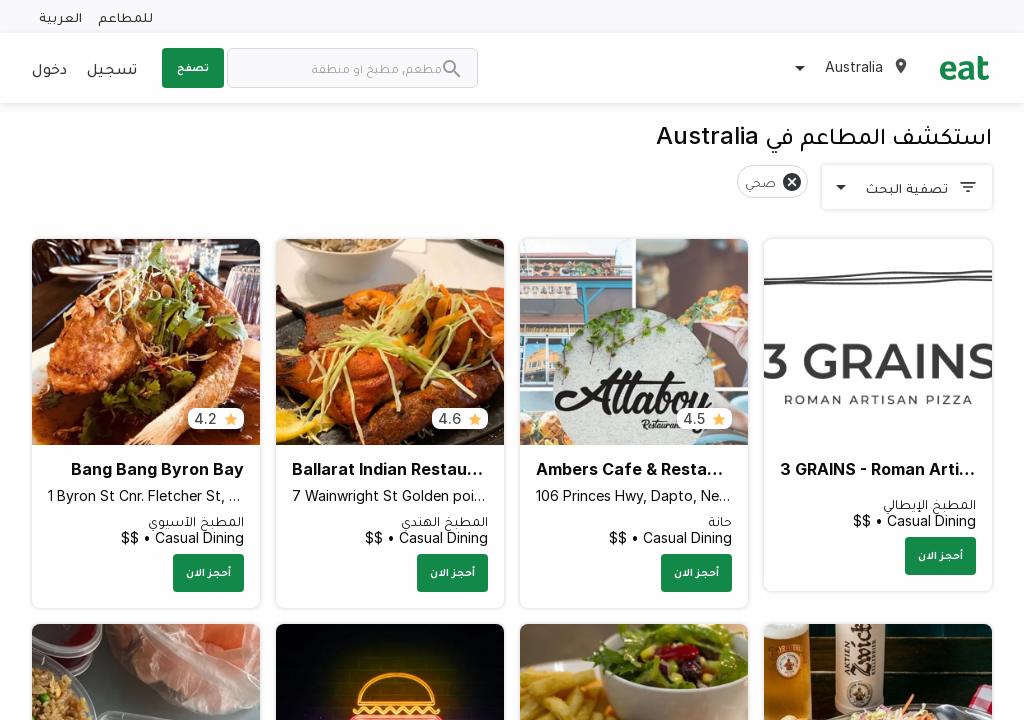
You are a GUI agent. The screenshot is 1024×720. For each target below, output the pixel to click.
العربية (60, 16)
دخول (49, 68)
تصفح (193, 67)
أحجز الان (940, 555)
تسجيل (112, 68)
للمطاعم (125, 16)
